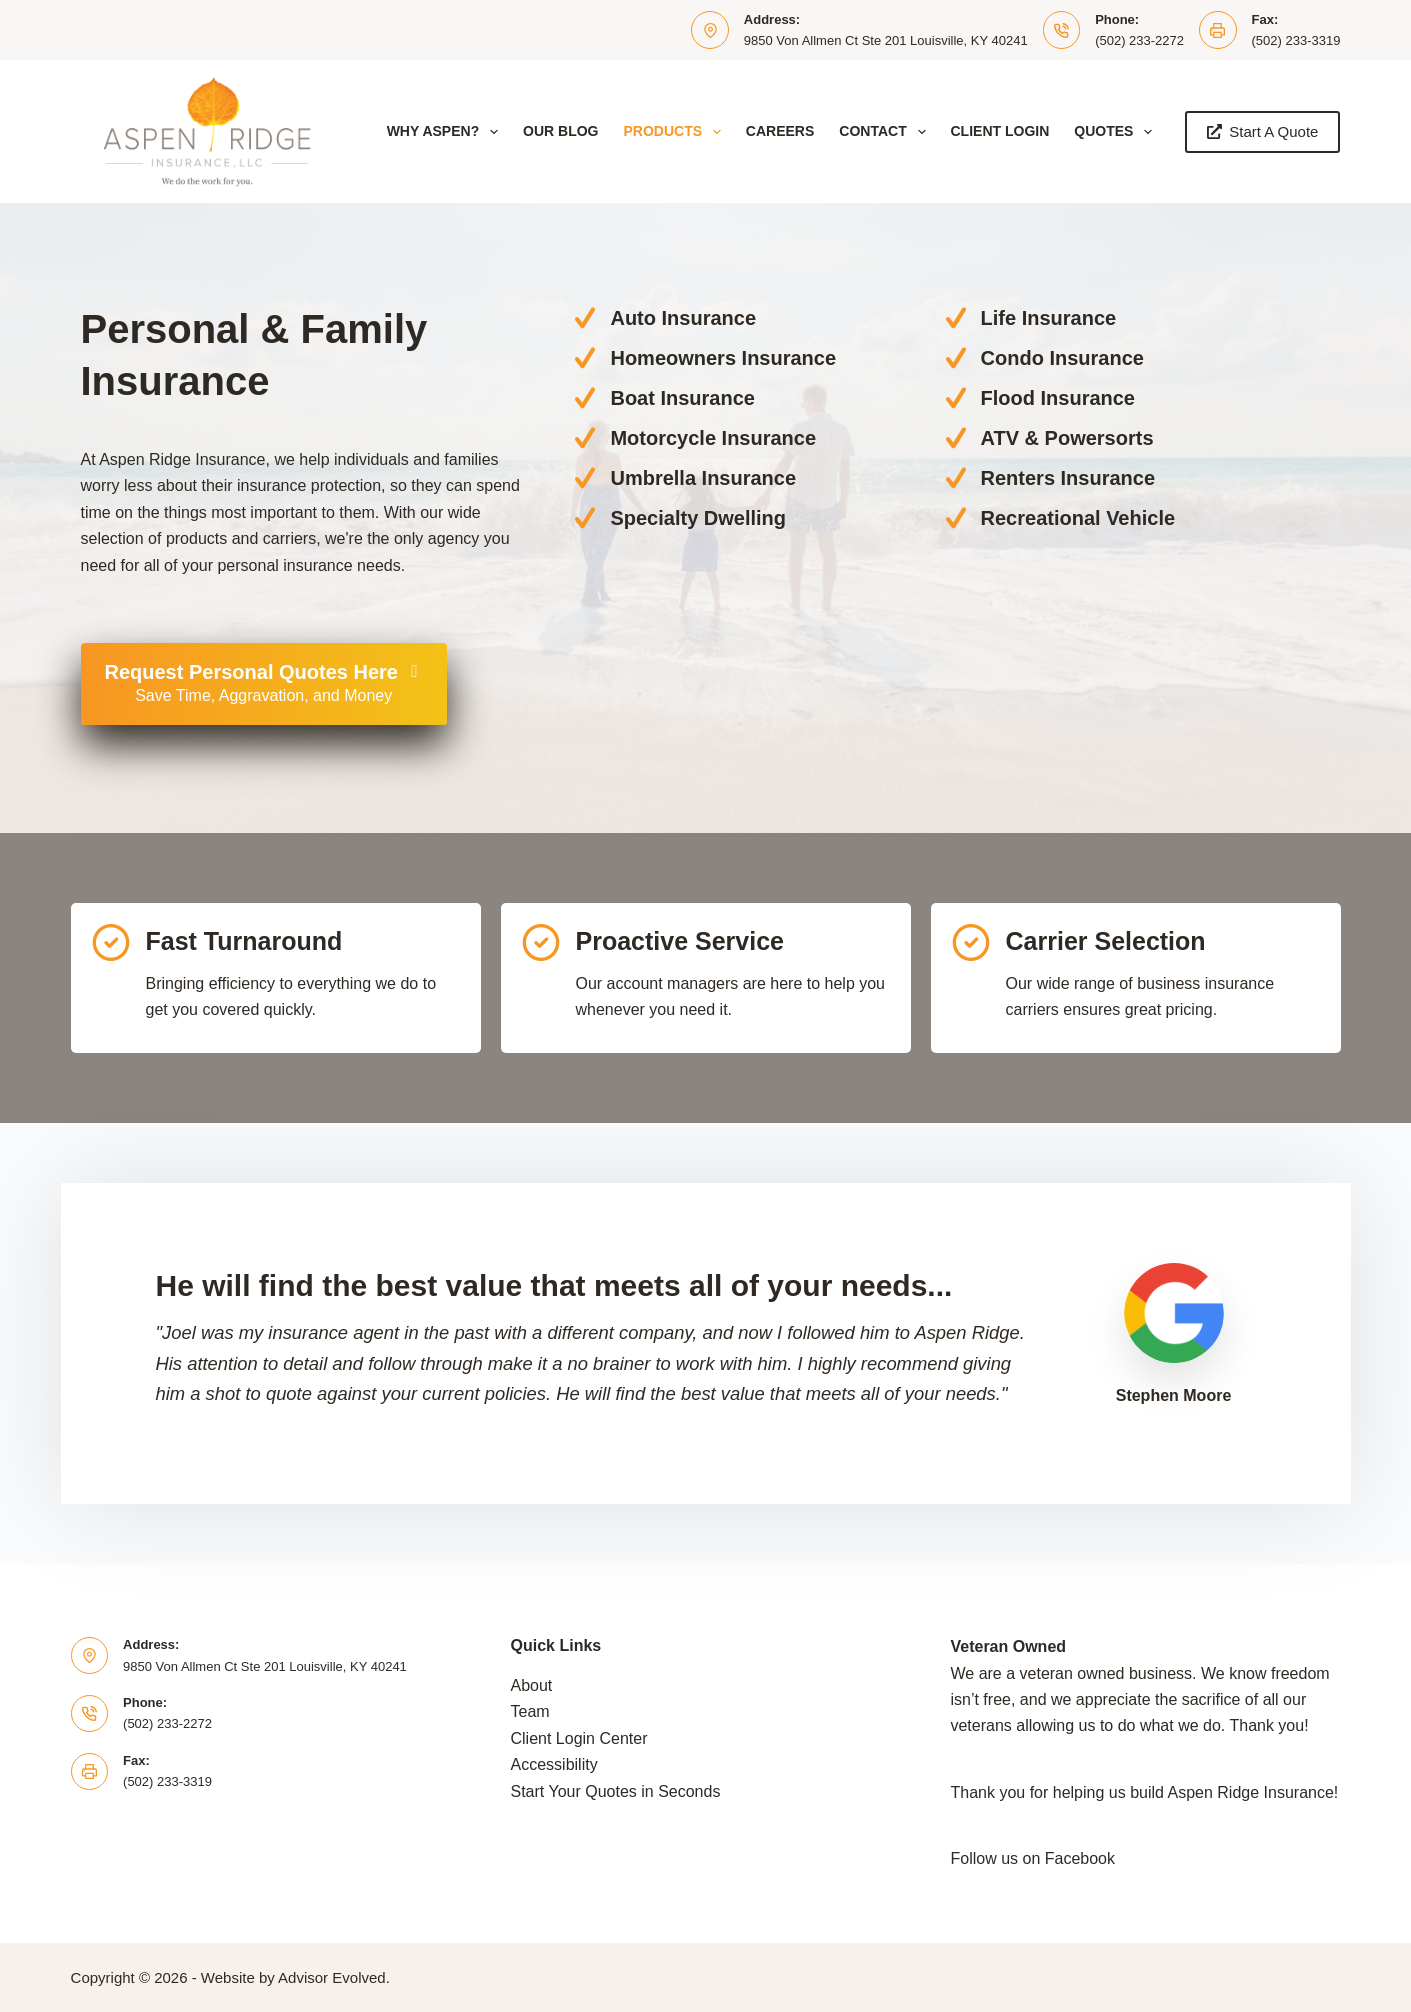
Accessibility (554, 1764)
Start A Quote (1263, 131)
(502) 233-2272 (1139, 40)
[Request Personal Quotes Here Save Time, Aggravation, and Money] (264, 684)
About (532, 1685)
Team (530, 1711)
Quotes (1117, 132)
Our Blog (560, 131)
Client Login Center (579, 1738)
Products (675, 132)
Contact (886, 132)
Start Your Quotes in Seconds (616, 1791)
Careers (780, 131)
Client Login (1000, 131)
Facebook (1080, 1858)
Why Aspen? (446, 132)
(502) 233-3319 (1296, 40)
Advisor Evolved (332, 1977)
